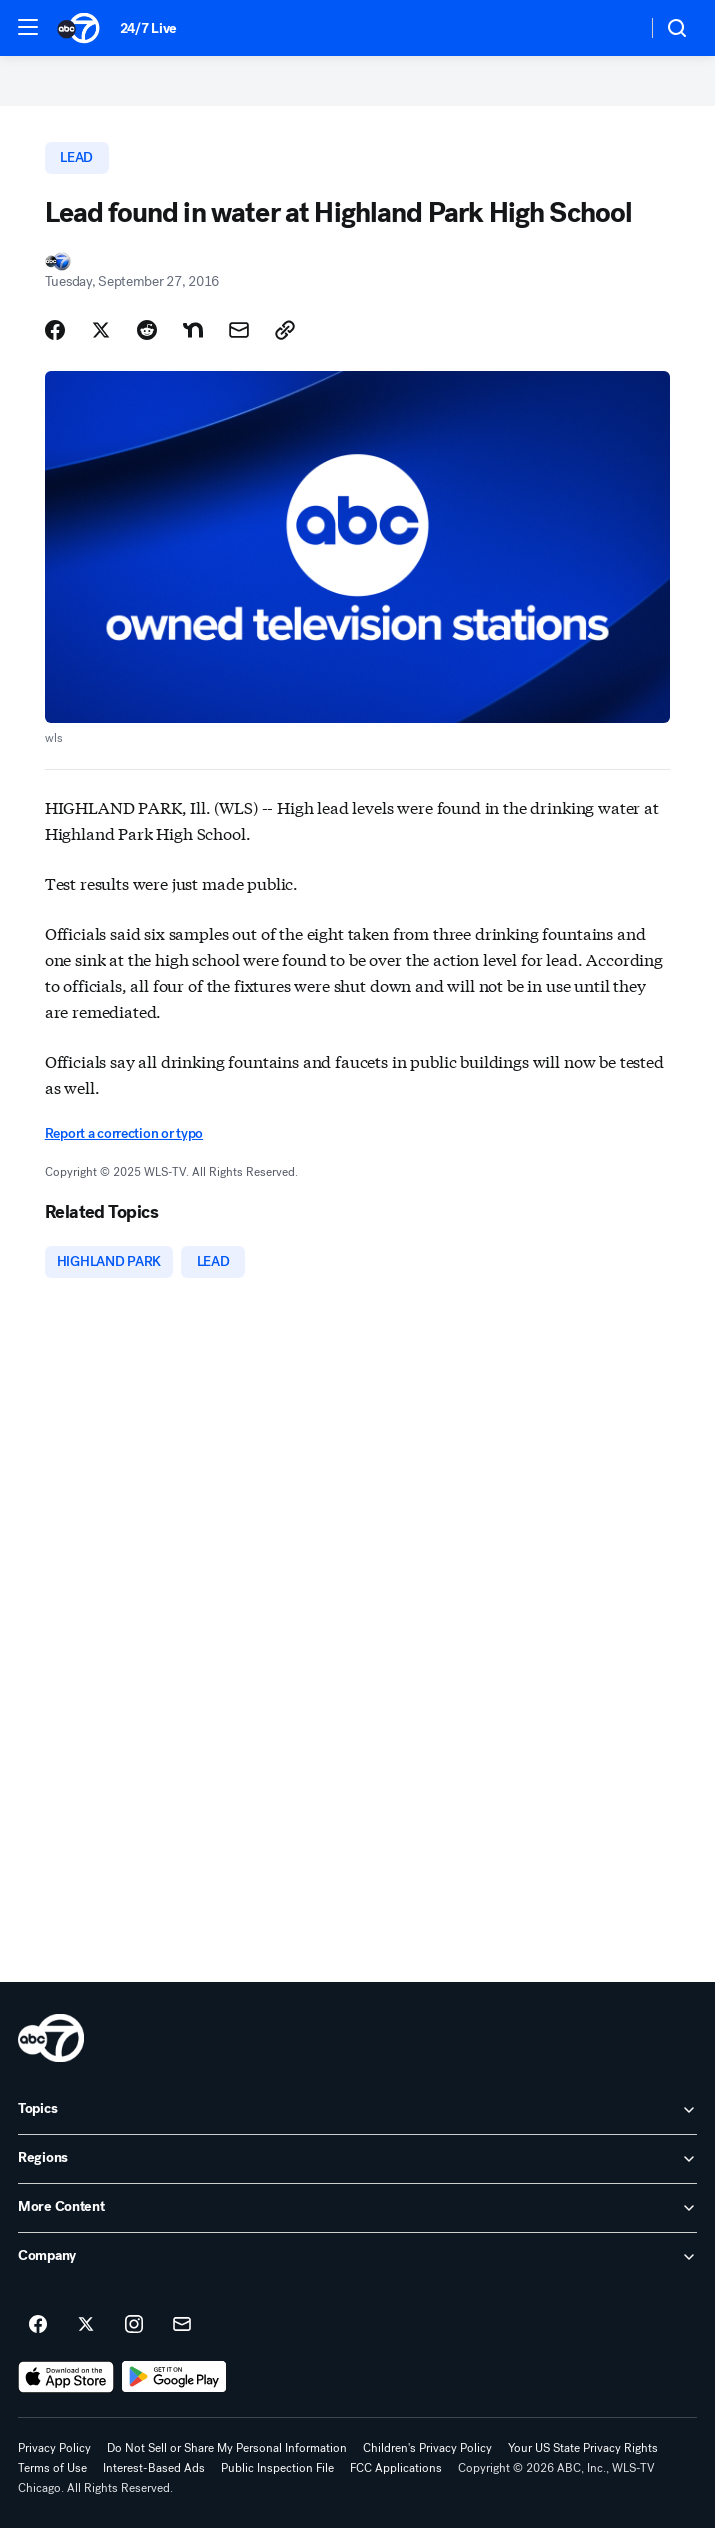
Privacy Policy (54, 2448)
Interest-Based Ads (154, 2468)
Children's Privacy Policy (427, 2448)
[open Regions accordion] (357, 2159)
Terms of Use (52, 2468)
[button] (28, 27)
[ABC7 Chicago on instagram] (134, 2325)
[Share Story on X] (101, 330)
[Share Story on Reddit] (147, 330)
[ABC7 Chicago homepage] (78, 28)
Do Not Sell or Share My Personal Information (227, 2448)
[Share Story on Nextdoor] (193, 330)
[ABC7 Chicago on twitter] (86, 2325)
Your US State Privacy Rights (583, 2448)
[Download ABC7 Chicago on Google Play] (174, 2377)
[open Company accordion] (357, 2257)
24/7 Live (148, 28)
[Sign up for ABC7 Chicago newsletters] (182, 2325)
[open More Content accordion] (357, 2208)
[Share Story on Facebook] (55, 330)
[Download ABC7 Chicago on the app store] (66, 2377)
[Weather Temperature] (615, 28)
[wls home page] (51, 2038)
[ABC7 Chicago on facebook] (38, 2325)
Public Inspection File (277, 2468)
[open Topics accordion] (357, 2110)
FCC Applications (396, 2468)
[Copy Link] (285, 330)
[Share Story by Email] (239, 330)
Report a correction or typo (124, 1133)
